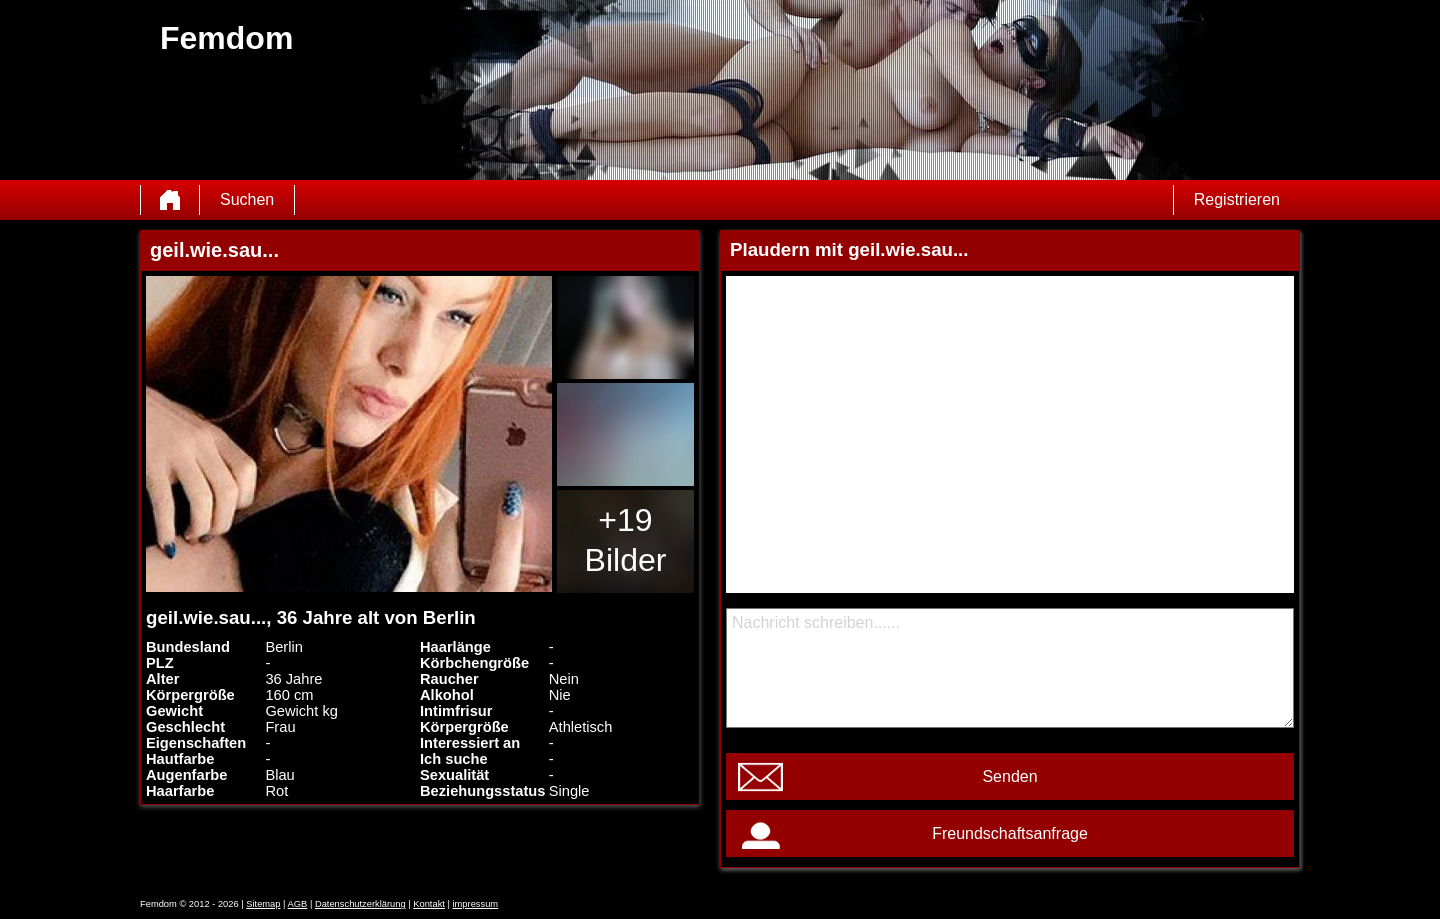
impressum (476, 904)
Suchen (247, 199)
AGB (298, 904)
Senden (1009, 776)
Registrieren (1237, 199)
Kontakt (429, 904)
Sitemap (263, 904)
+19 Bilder (626, 540)
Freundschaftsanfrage (1010, 833)
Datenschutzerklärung (360, 904)
